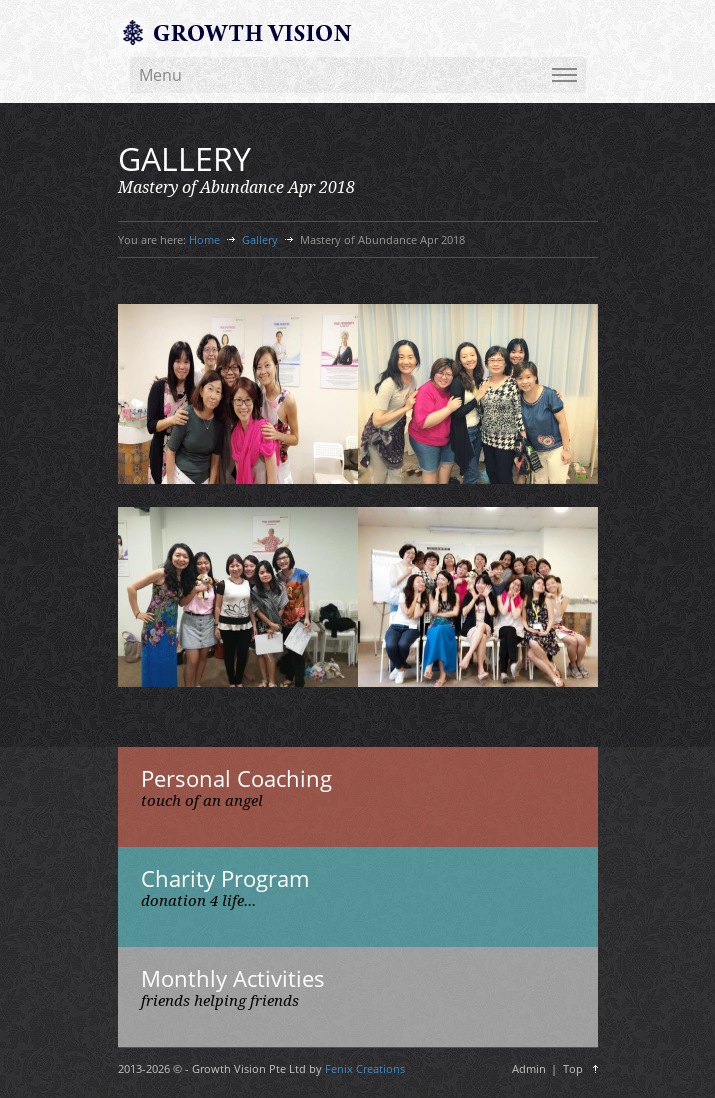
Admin (529, 1068)
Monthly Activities (233, 978)
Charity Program (225, 878)
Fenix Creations (365, 1068)
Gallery (260, 239)
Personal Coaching (236, 778)
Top (573, 1068)
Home (204, 239)
